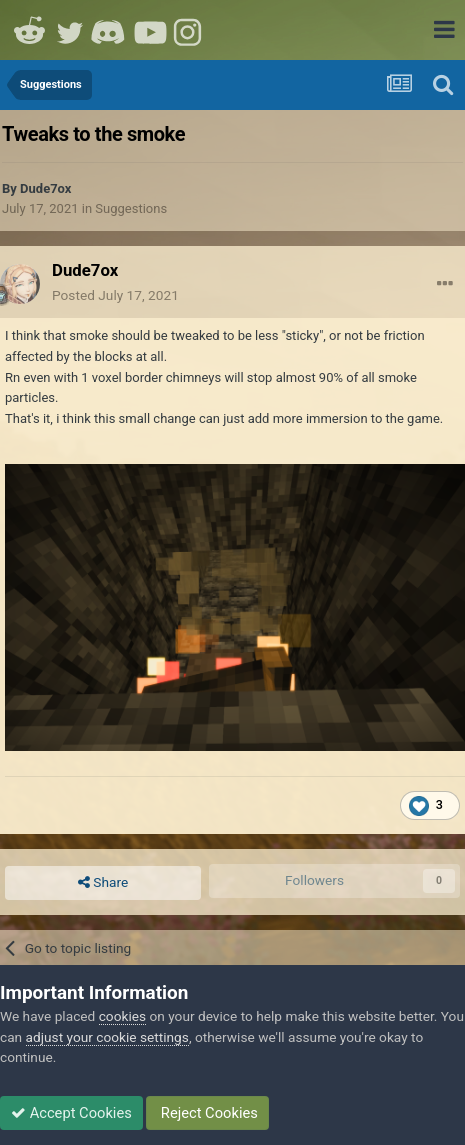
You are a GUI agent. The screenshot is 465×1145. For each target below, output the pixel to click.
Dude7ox (45, 188)
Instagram (190, 30)
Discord (110, 30)
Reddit (30, 30)
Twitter (70, 30)
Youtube (150, 30)
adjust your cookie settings (107, 1037)
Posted (115, 295)
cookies (122, 1016)
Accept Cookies (71, 1113)
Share (103, 883)
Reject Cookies (207, 1113)
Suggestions (131, 208)
